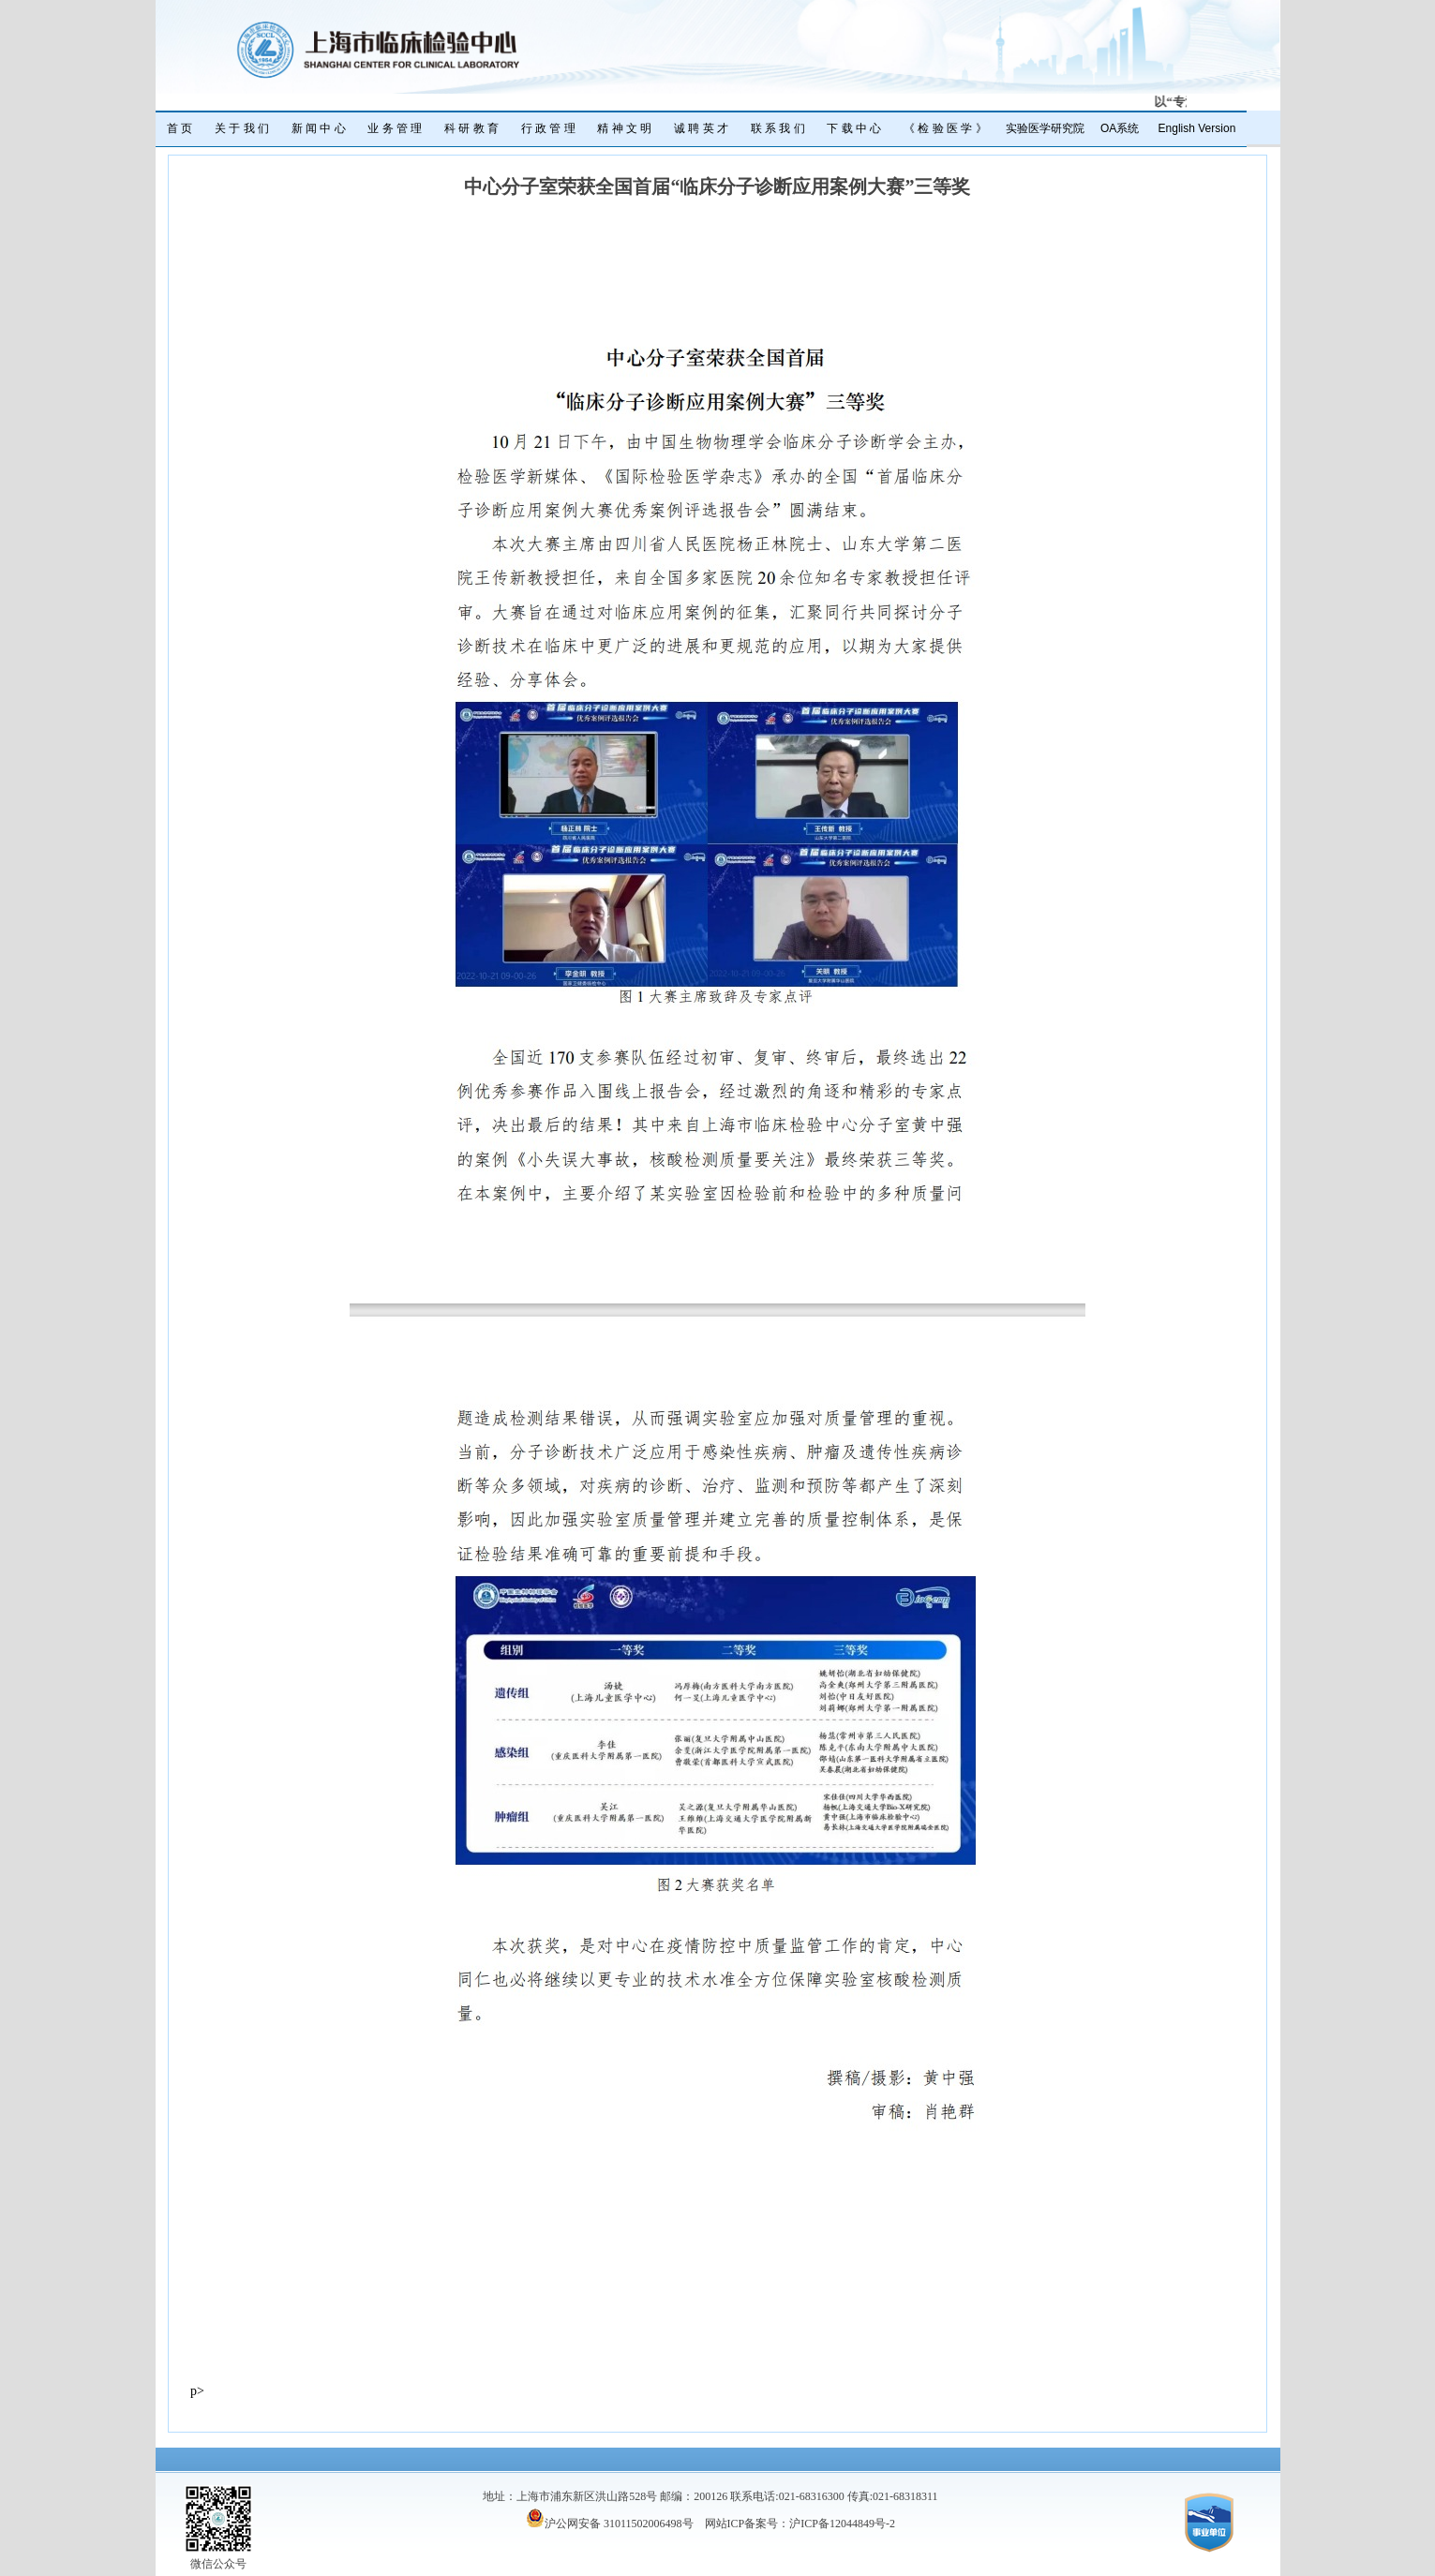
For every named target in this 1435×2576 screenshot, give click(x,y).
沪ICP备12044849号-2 (842, 2523)
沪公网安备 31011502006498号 (610, 2523)
